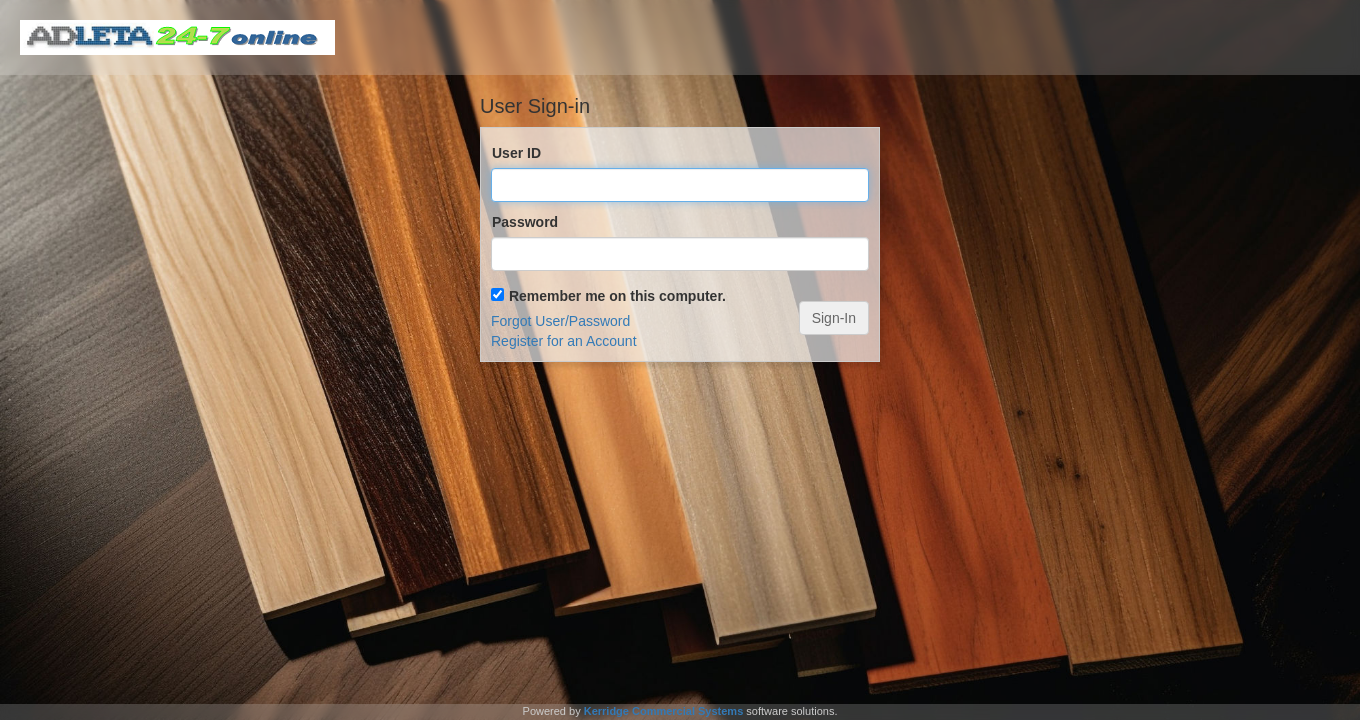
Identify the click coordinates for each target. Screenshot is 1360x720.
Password (525, 222)
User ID (516, 153)
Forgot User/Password (560, 321)
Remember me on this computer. (617, 296)
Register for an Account (564, 341)
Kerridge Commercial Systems (664, 711)
